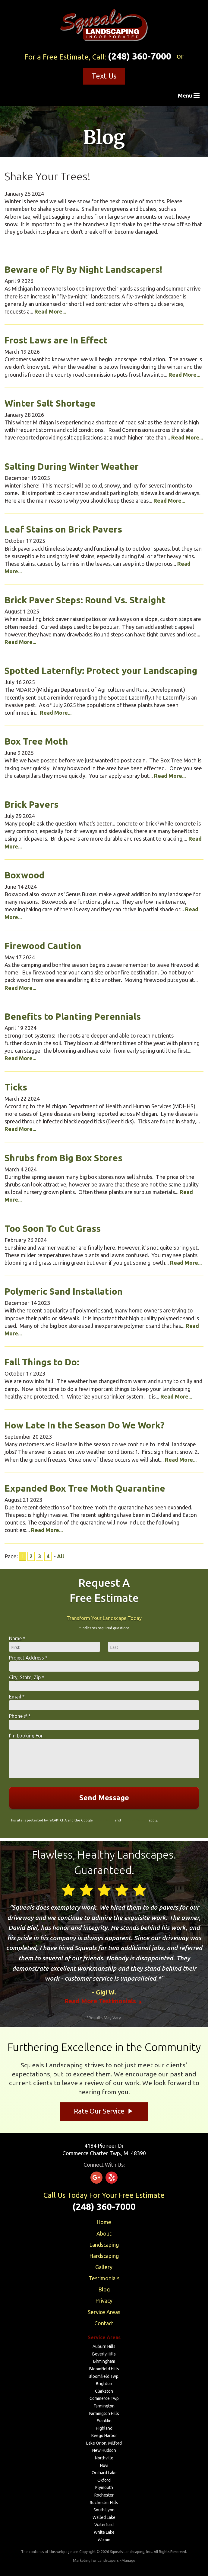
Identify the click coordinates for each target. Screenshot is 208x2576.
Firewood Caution (43, 946)
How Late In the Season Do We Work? (84, 1425)
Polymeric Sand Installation (64, 1291)
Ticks (16, 1087)
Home (103, 2222)
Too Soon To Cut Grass (53, 1228)
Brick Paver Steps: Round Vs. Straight (85, 600)
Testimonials (104, 2278)
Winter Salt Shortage (50, 403)
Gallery (103, 2267)
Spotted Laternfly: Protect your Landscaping (101, 670)
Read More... (50, 311)
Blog (104, 2289)
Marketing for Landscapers (95, 2560)
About (104, 2233)
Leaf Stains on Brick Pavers (63, 529)
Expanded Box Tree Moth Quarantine (85, 1488)
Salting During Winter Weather (72, 466)
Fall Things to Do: (42, 1362)
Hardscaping (104, 2256)
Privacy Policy (104, 1820)
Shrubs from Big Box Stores (63, 1158)
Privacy (103, 2300)
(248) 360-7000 (139, 56)
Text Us (104, 76)
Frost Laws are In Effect (56, 340)
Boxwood (25, 875)
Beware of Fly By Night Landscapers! (83, 269)
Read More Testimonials (104, 2001)
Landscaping (104, 2245)
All (60, 1556)
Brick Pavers (31, 804)
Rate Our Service (104, 2111)
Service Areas (104, 2312)
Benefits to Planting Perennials (73, 1016)
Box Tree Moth (36, 741)
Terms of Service (135, 1820)
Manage (128, 2560)
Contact (103, 2323)
